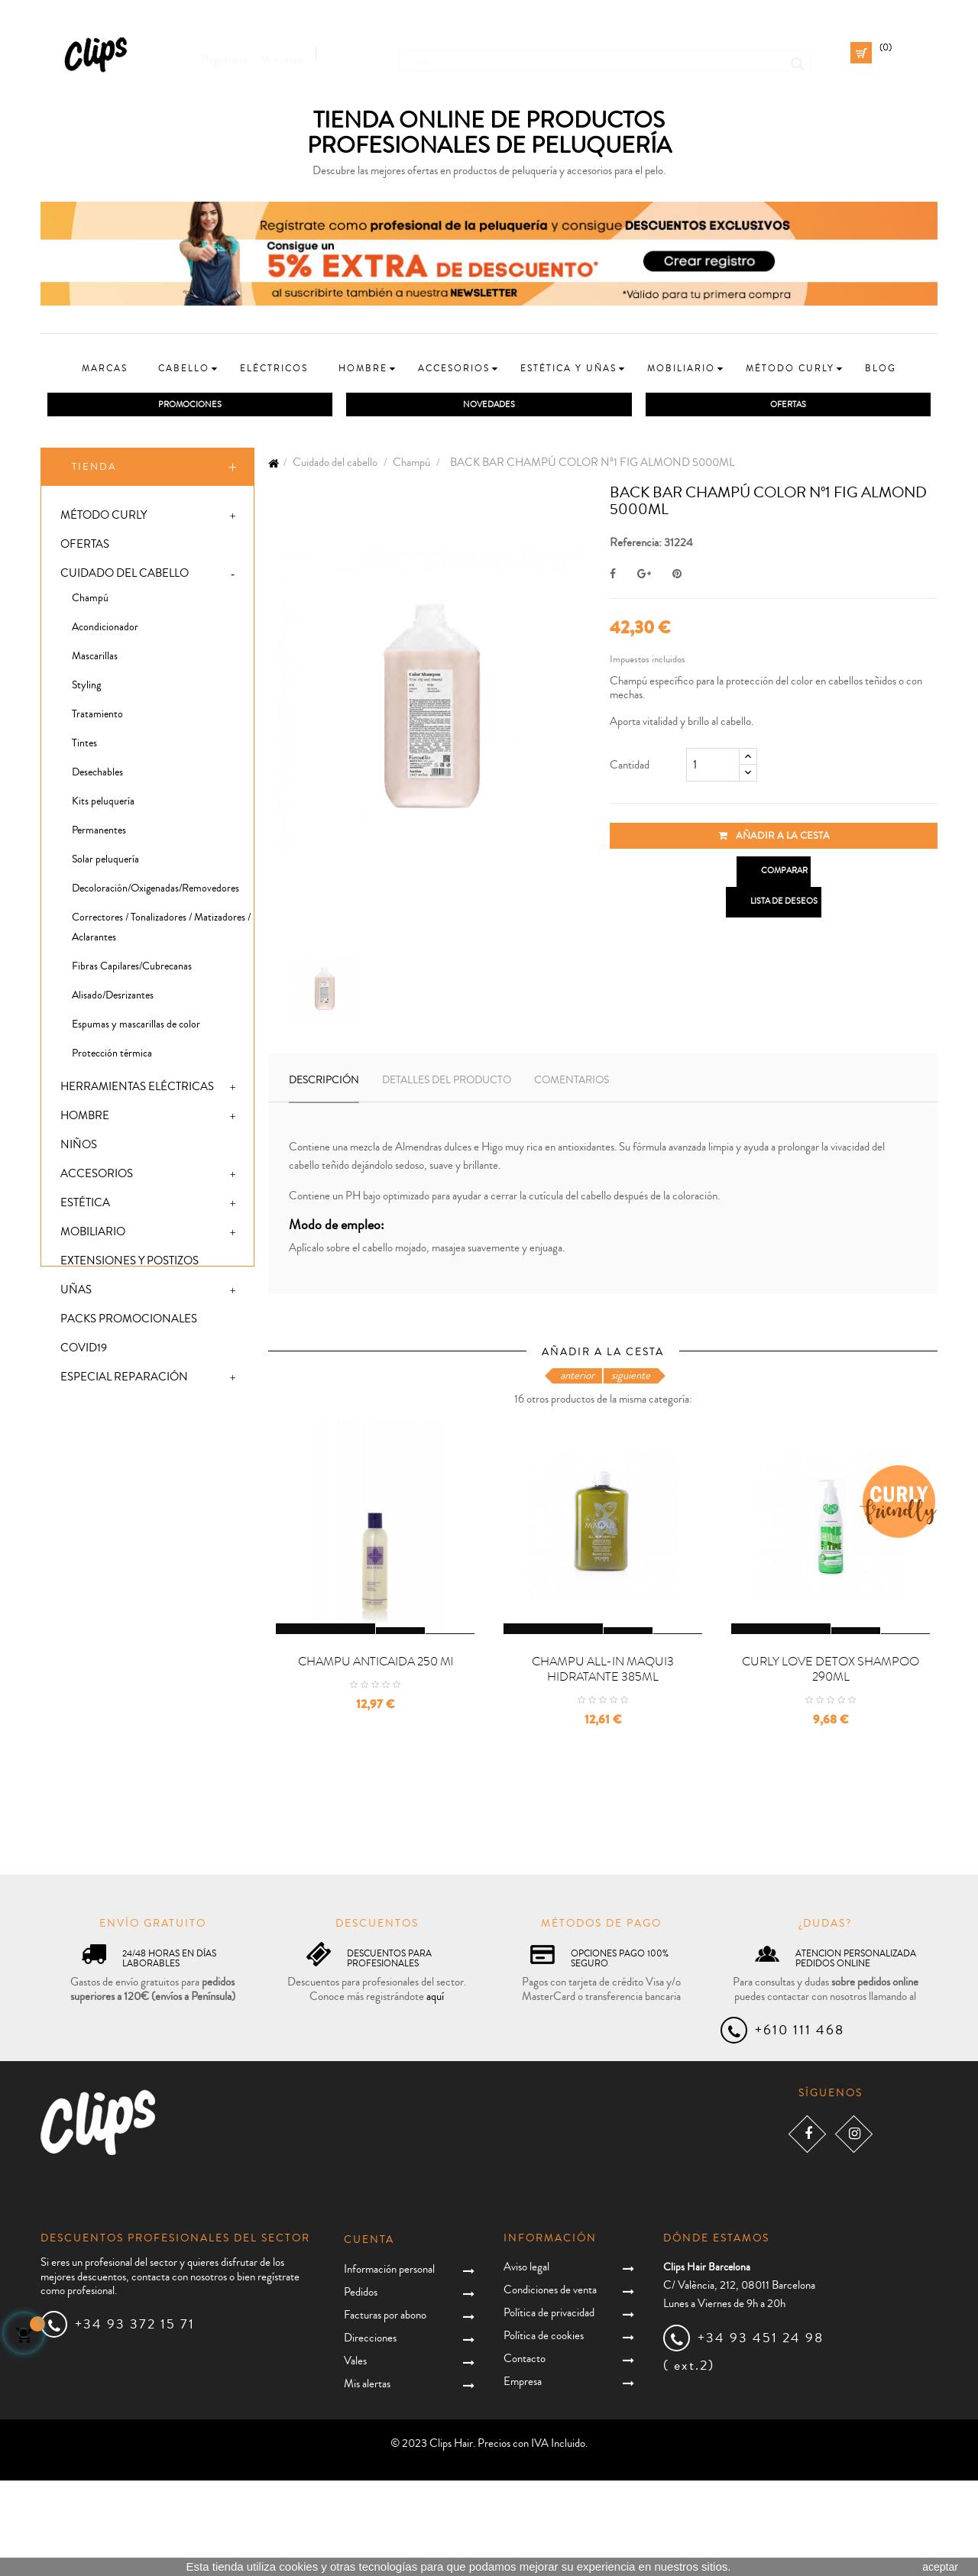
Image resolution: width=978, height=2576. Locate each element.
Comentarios (571, 1083)
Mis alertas (367, 2479)
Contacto (525, 2453)
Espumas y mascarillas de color (136, 1027)
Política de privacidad (549, 2408)
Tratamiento (97, 717)
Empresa (523, 2476)
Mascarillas (95, 659)
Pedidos (360, 2388)
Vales (355, 2456)
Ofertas (84, 547)
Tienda (94, 470)
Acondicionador (105, 630)
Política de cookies (544, 2430)
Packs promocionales (128, 1322)
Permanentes (99, 833)
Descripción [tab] (324, 1083)
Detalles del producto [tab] (446, 1083)
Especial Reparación (124, 1380)
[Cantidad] (713, 768)
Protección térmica (112, 1056)
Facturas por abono (385, 2411)
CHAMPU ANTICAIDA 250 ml (375, 1756)
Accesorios (96, 1177)
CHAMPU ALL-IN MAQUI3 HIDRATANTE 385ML (603, 1764)
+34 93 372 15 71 (135, 2419)
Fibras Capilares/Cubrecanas (132, 969)
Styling (86, 688)
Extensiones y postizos (129, 1264)
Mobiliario (92, 1235)
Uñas (76, 1293)
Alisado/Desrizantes (113, 998)
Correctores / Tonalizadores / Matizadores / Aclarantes (161, 930)
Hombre (84, 1119)
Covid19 (83, 1351)
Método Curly (103, 518)
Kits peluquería (103, 804)
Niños (78, 1148)
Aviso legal (526, 2362)
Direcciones (370, 2434)
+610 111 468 (799, 2124)
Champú (90, 601)
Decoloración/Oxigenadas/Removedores (155, 891)
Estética (85, 1206)
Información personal (389, 2365)
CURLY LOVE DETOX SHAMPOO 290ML (830, 1764)
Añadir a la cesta (774, 839)
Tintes (84, 746)
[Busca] (604, 52)
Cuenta (369, 2334)
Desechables (97, 775)
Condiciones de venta (550, 2385)
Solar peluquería (105, 862)
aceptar (940, 2567)
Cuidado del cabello (124, 576)
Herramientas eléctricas (137, 1090)
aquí (435, 2091)
